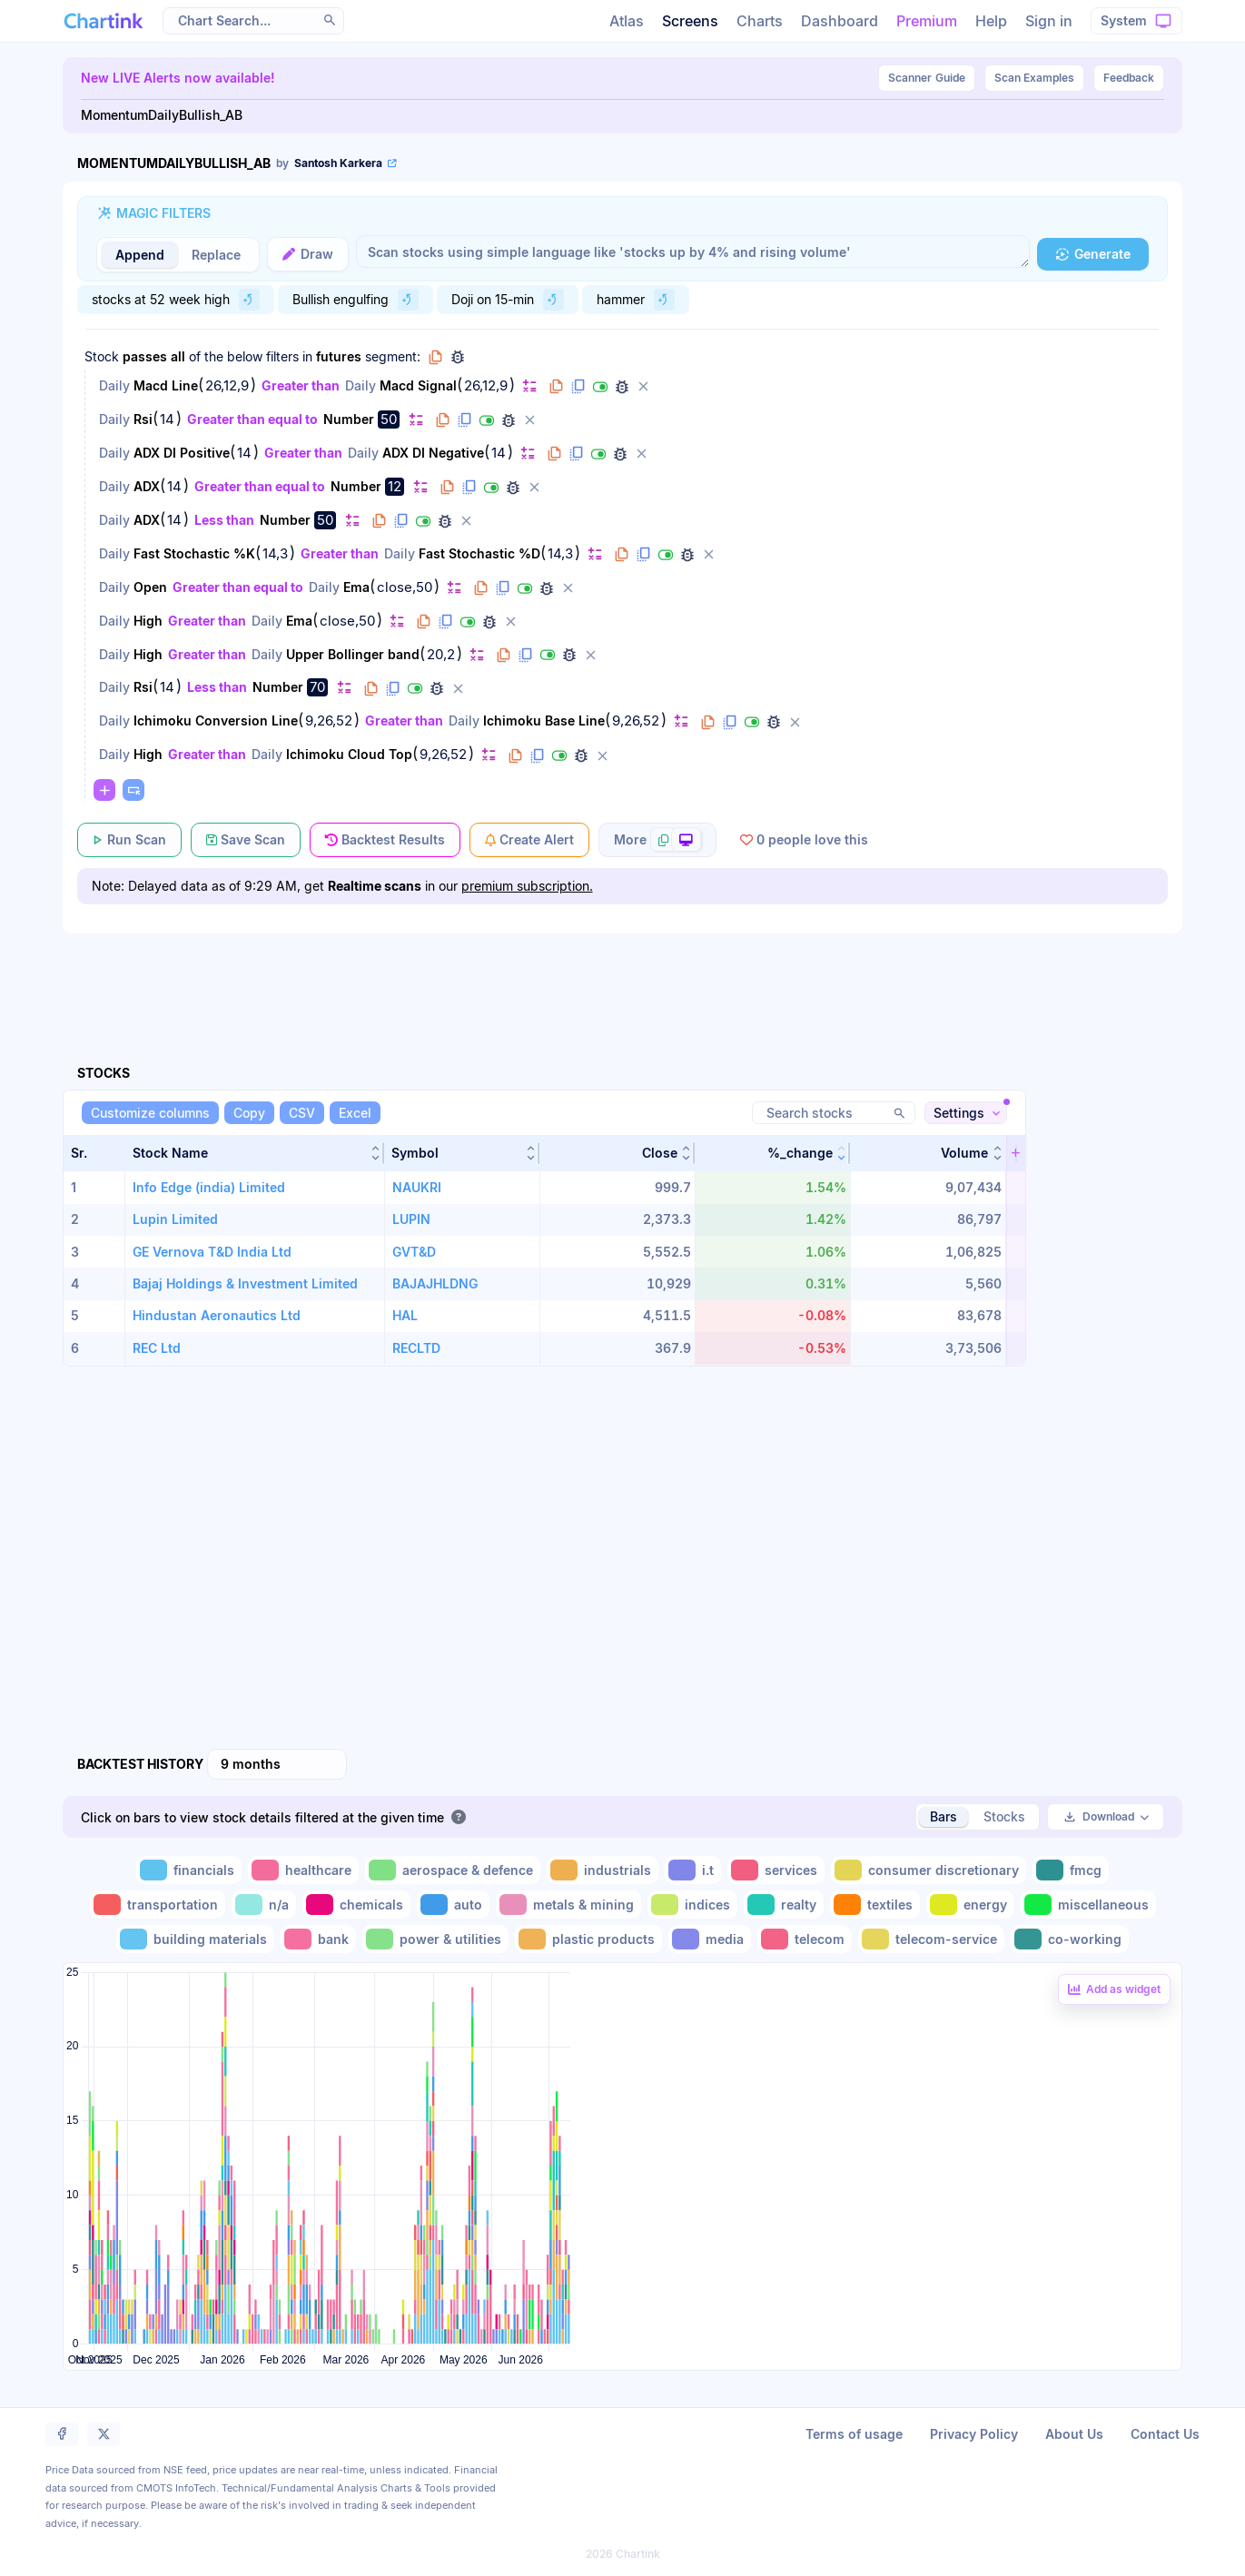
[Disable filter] (600, 387)
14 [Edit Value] (167, 419)
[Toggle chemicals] (356, 1904)
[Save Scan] (245, 840)
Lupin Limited (175, 1219)
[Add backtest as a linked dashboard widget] (1114, 1989)
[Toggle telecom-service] (931, 1939)
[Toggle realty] (784, 1904)
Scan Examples (1034, 77)
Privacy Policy (974, 2434)
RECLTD (416, 1348)
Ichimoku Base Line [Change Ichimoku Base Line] (544, 720)
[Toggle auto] (453, 1904)
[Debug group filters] (458, 357)
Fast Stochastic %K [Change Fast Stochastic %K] (194, 553)
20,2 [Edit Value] (441, 654)
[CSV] (302, 1112)
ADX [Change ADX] (146, 486)
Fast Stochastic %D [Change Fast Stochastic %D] (479, 553)
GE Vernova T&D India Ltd (212, 1251)
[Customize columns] (150, 1112)
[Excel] (355, 1112)
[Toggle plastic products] (588, 1939)
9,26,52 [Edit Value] (328, 721)
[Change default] (529, 385)
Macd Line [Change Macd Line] (165, 385)
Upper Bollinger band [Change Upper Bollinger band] (353, 654)
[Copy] (249, 1112)
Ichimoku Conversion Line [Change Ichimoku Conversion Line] (215, 720)
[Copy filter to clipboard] (557, 387)
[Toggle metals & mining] (568, 1904)
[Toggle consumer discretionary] (928, 1870)
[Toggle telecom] (804, 1939)
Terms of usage (854, 2434)
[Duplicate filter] (578, 387)
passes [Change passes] (145, 356)
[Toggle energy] (970, 1904)
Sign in (1048, 21)
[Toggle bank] (318, 1939)
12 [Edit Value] (394, 486)
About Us (1074, 2434)
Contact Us (1165, 2434)
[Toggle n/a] (264, 1904)
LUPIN (411, 1219)
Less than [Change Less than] (224, 520)
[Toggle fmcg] (1071, 1870)
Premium (926, 21)
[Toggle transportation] (157, 1904)
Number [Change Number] (348, 419)
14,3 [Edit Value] (275, 554)
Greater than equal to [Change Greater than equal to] (252, 419)
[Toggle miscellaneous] (1088, 1904)
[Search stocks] (833, 1112)
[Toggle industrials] (602, 1870)
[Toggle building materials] (195, 1939)
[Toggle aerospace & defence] (452, 1870)
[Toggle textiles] (875, 1904)
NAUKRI (416, 1187)
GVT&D (414, 1251)
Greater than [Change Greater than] (301, 385)
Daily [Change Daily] (114, 385)
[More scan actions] (657, 840)
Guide (926, 78)
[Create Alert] (529, 840)
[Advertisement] (623, 978)
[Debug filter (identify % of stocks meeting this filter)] (622, 387)
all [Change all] (178, 356)
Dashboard (839, 21)
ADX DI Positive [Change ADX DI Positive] (181, 452)
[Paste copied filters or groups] (133, 790)
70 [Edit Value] (317, 687)
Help (991, 21)
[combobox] (277, 1764)
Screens (690, 21)
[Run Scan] (129, 840)
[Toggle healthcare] (303, 1870)
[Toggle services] (776, 1870)
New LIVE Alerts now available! (178, 77)
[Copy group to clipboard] (436, 357)
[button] (254, 1153)
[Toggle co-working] (1070, 1939)
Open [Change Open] (150, 587)
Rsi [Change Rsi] (143, 419)
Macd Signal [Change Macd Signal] (418, 385)
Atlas (626, 21)
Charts (759, 21)
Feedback (1128, 77)
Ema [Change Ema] (356, 587)
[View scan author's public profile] (338, 163)
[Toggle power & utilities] (435, 1939)
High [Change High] (148, 620)
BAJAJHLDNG (435, 1283)
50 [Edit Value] (388, 419)
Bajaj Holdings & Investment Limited (245, 1283)
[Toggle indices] (692, 1904)
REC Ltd (157, 1348)
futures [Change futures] (338, 356)
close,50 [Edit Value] (404, 587)
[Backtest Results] (385, 840)
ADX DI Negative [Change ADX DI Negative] (433, 452)
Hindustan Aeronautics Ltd (217, 1315)
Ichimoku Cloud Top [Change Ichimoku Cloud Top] (349, 754)
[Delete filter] (644, 387)
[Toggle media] (709, 1939)
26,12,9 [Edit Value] (227, 386)
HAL (405, 1315)
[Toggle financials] (189, 1870)
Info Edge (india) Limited (209, 1187)
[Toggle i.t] (693, 1870)
